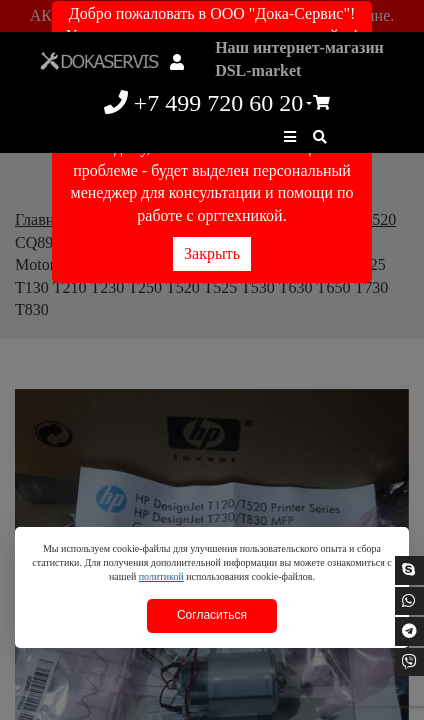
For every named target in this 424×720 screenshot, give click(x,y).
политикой (161, 576)
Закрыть (212, 253)
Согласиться (212, 615)
